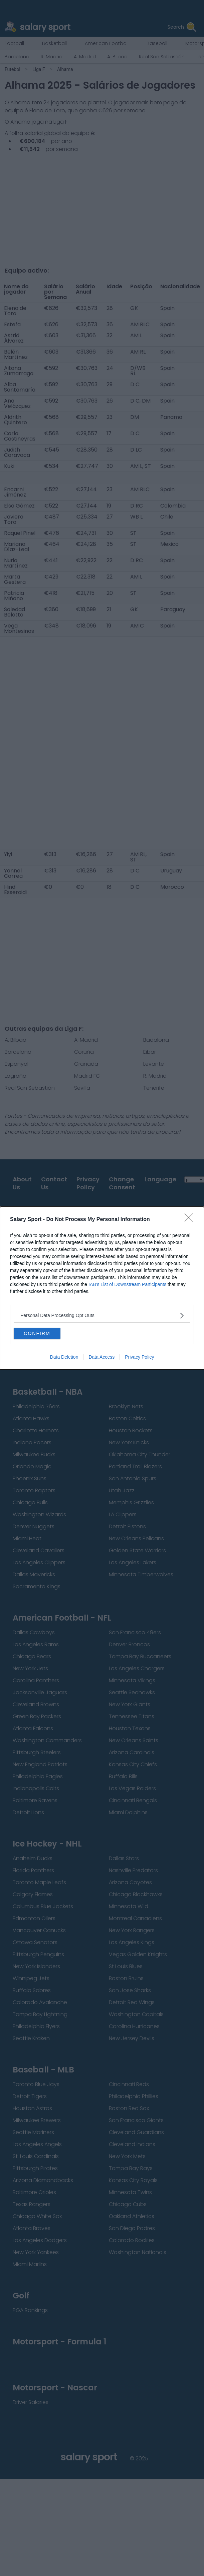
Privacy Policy (139, 1357)
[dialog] (102, 1288)
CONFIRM (37, 1333)
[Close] (191, 1219)
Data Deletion (64, 1357)
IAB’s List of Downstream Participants (127, 1284)
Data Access (101, 1357)
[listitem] (102, 1315)
